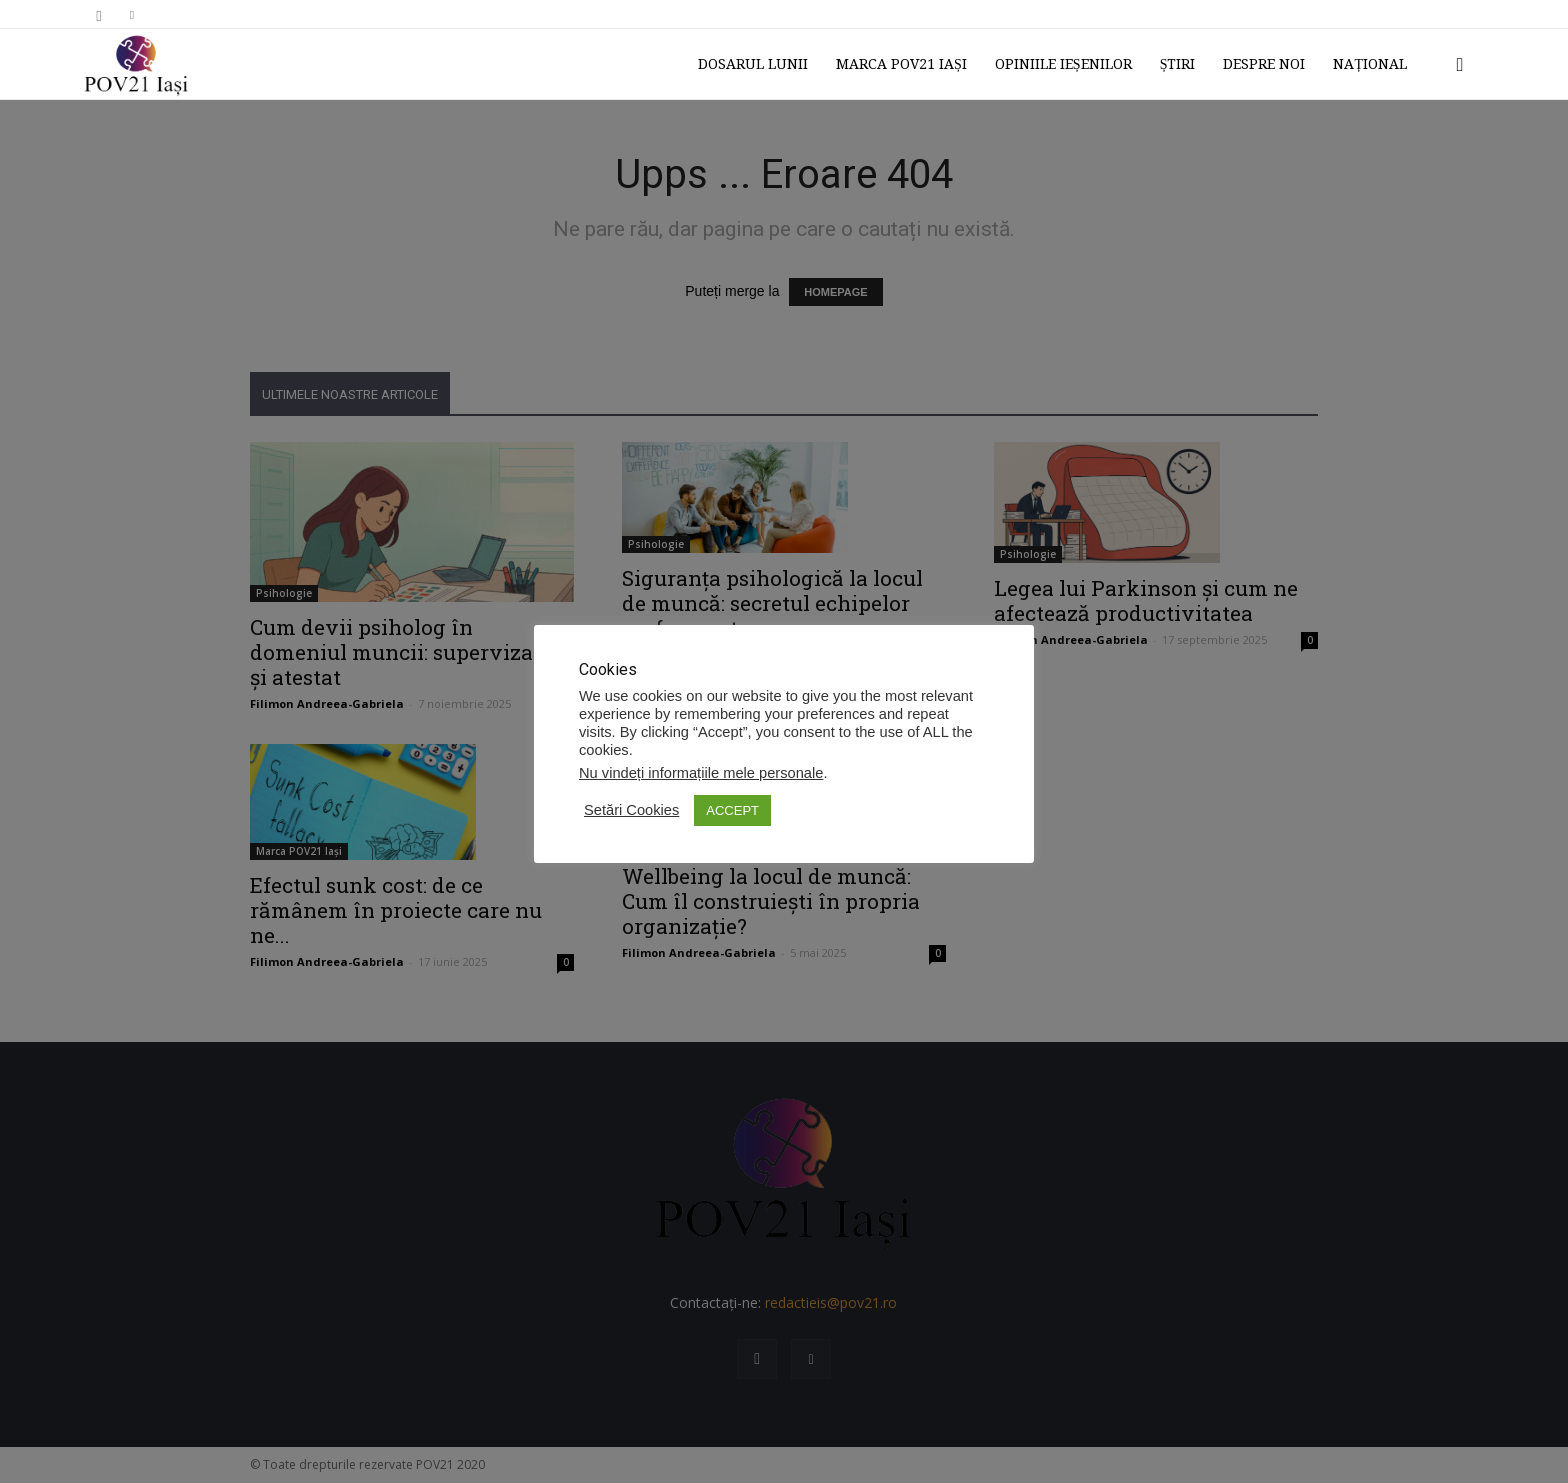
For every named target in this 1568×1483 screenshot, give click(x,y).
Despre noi (1264, 64)
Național (1370, 64)
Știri (1178, 64)
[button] (1460, 65)
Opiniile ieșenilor (1063, 64)
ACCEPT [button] (732, 810)
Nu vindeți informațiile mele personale (701, 773)
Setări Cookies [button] (631, 810)
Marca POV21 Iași (901, 64)
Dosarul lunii (753, 64)
